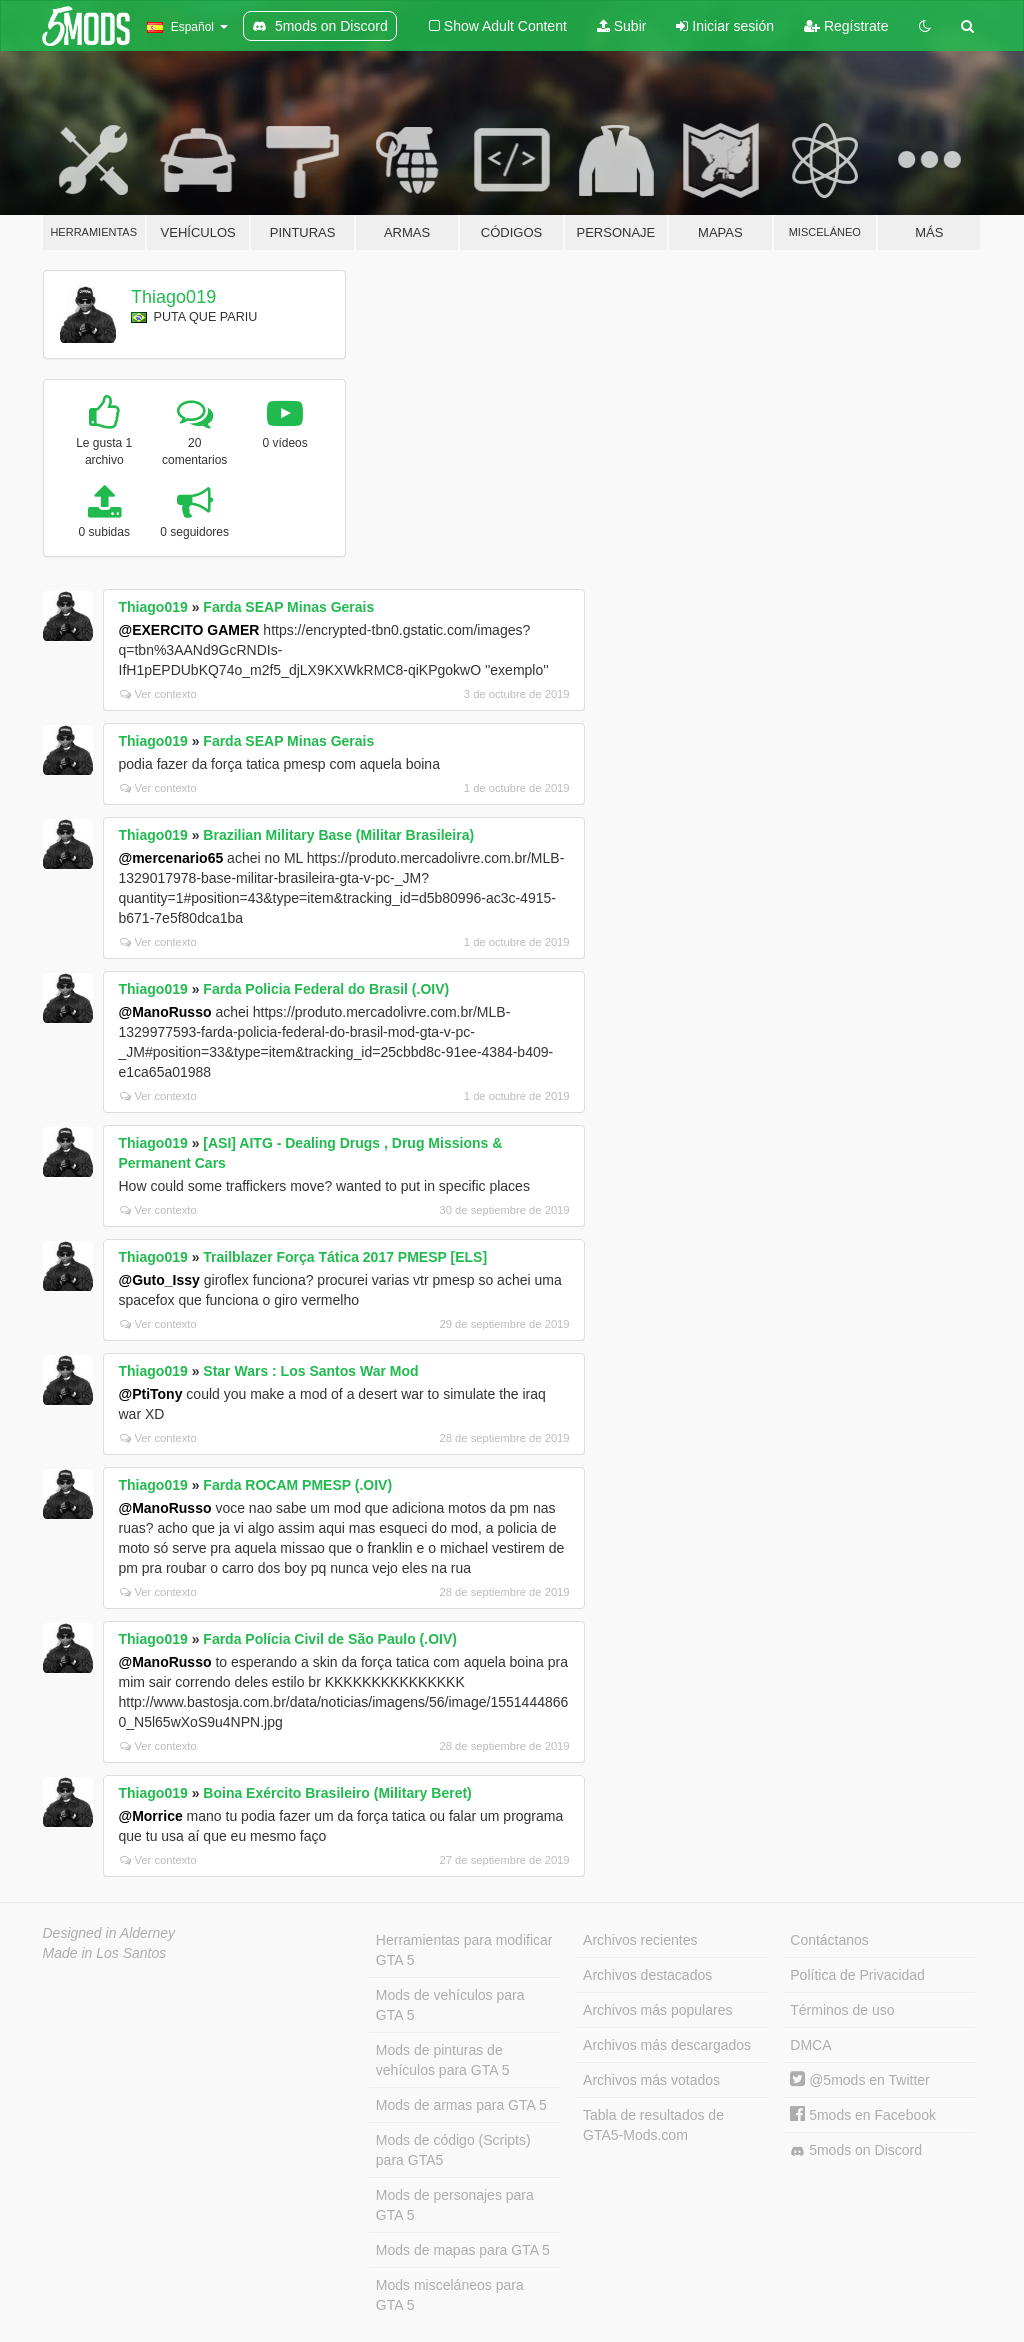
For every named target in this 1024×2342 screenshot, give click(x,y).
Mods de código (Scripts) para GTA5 (453, 2150)
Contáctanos (829, 1940)
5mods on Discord (856, 2150)
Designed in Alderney (109, 1933)
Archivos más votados (651, 2080)
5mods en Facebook (863, 2115)
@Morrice (151, 1816)
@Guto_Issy (159, 1280)
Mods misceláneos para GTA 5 (450, 2295)
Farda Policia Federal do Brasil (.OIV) (326, 989)
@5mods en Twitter (859, 2080)
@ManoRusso (165, 1012)
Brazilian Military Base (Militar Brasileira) (338, 835)
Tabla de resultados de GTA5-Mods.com (653, 2125)
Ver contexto (158, 694)
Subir (622, 26)
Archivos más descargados (667, 2045)
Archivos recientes (640, 1940)
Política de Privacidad (857, 1975)
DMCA (810, 2045)
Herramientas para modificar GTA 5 (464, 1950)
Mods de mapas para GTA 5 (463, 2250)
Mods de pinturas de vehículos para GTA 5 (443, 2060)
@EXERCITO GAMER (189, 630)
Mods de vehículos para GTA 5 (450, 2005)
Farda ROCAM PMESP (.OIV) (297, 1485)
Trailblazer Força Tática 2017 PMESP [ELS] (345, 1257)
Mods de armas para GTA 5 (461, 2105)
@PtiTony (151, 1394)
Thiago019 (173, 297)
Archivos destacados (647, 1975)
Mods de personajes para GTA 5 (455, 2205)
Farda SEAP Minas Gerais (288, 607)
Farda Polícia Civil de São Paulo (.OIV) (330, 1639)
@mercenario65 (171, 858)
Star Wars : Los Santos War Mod (310, 1371)
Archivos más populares (657, 2010)
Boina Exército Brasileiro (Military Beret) (337, 1793)
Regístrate (846, 26)
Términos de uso (842, 2010)
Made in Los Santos (105, 1953)
